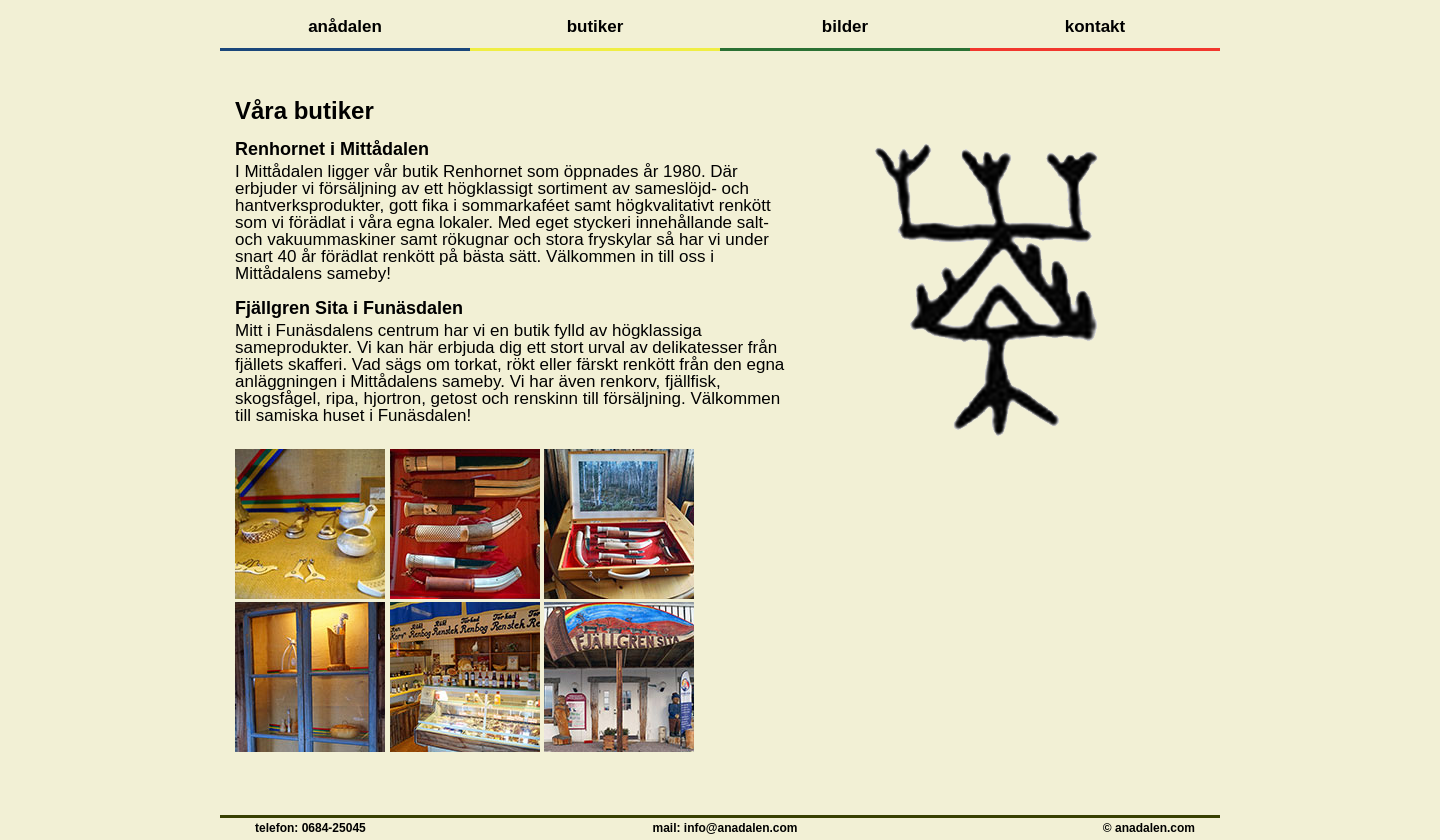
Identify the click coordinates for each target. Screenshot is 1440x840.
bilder (845, 26)
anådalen (345, 26)
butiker (595, 26)
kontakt (1095, 26)
